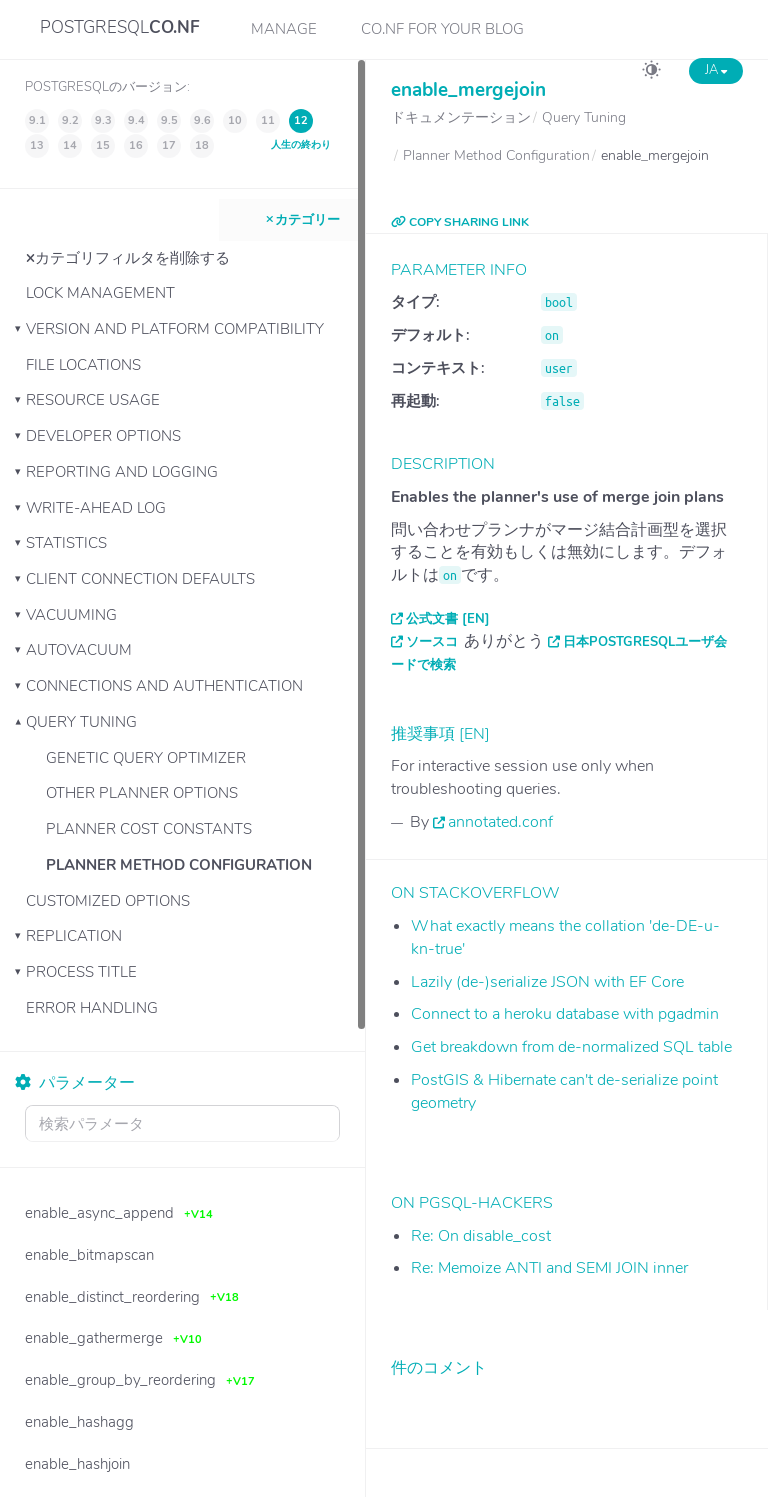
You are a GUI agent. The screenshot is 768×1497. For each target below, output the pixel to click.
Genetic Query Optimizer (146, 758)
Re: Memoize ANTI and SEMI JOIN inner (549, 1268)
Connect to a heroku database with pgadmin (565, 1014)
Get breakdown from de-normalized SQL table (571, 1047)
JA (716, 70)
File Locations (83, 365)
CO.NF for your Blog (442, 29)
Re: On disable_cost (481, 1236)
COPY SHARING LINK (460, 222)
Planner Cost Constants (149, 829)
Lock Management (100, 293)
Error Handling (92, 1008)
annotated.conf (500, 822)
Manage (284, 29)
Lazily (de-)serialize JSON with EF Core (547, 982)
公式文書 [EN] (448, 619)
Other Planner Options (142, 793)
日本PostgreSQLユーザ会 (645, 642)
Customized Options (108, 901)
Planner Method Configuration (179, 865)
